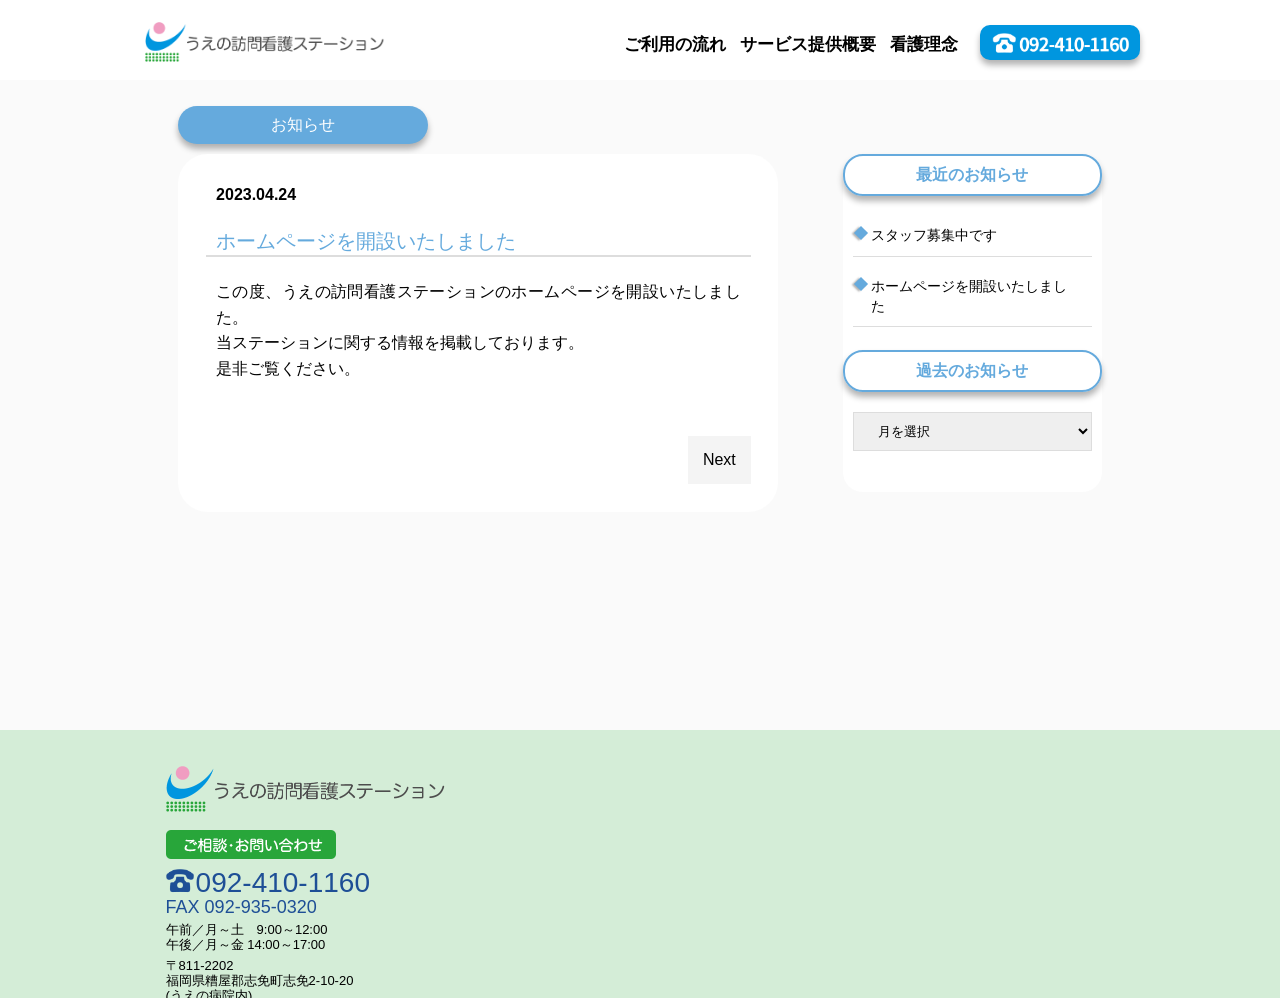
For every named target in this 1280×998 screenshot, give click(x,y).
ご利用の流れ (675, 44)
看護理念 (924, 44)
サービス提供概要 (808, 44)
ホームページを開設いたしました (969, 296)
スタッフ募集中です (934, 235)
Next (719, 459)
